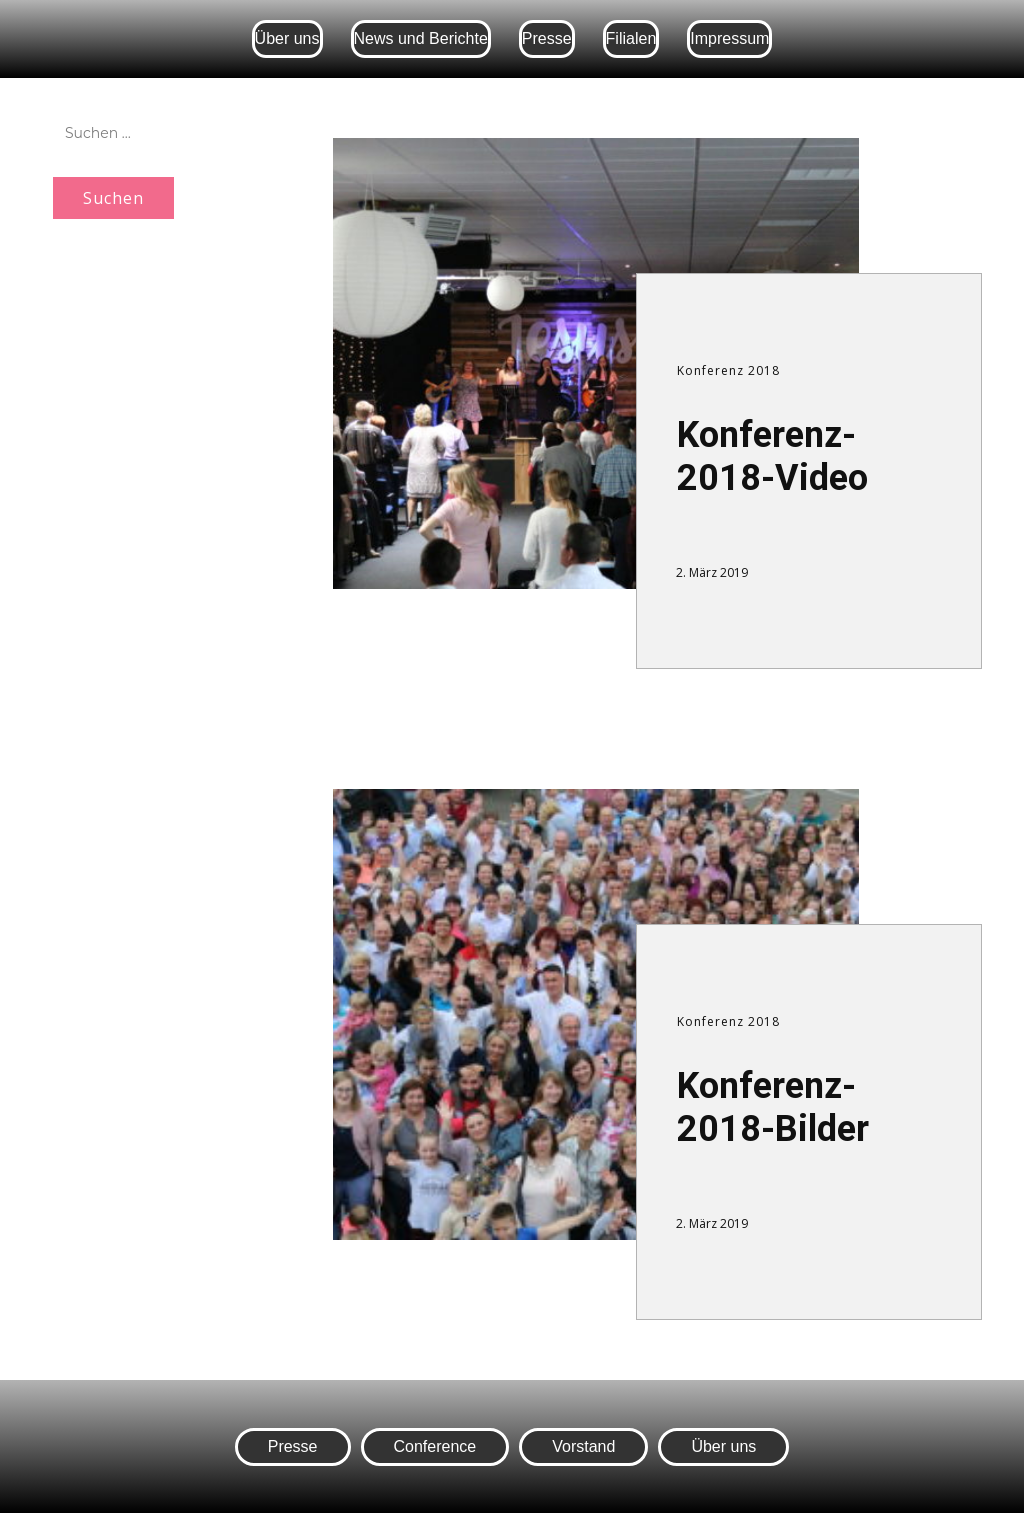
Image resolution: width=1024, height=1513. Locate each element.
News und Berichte (421, 38)
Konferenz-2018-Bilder (773, 1107)
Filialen (631, 38)
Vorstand (583, 1446)
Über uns (287, 38)
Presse (547, 38)
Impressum (729, 38)
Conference (435, 1446)
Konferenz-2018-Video (772, 456)
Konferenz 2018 (728, 370)
